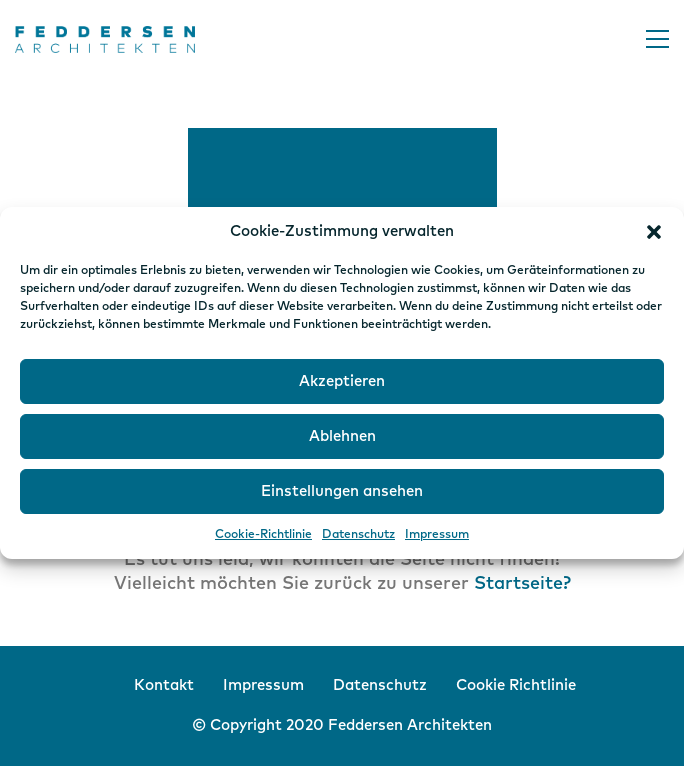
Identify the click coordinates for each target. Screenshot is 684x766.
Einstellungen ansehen (342, 491)
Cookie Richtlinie (516, 685)
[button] (654, 232)
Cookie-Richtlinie (263, 535)
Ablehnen (342, 436)
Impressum (437, 535)
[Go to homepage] (105, 39)
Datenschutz (358, 535)
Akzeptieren (342, 381)
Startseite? (522, 584)
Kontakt (164, 685)
